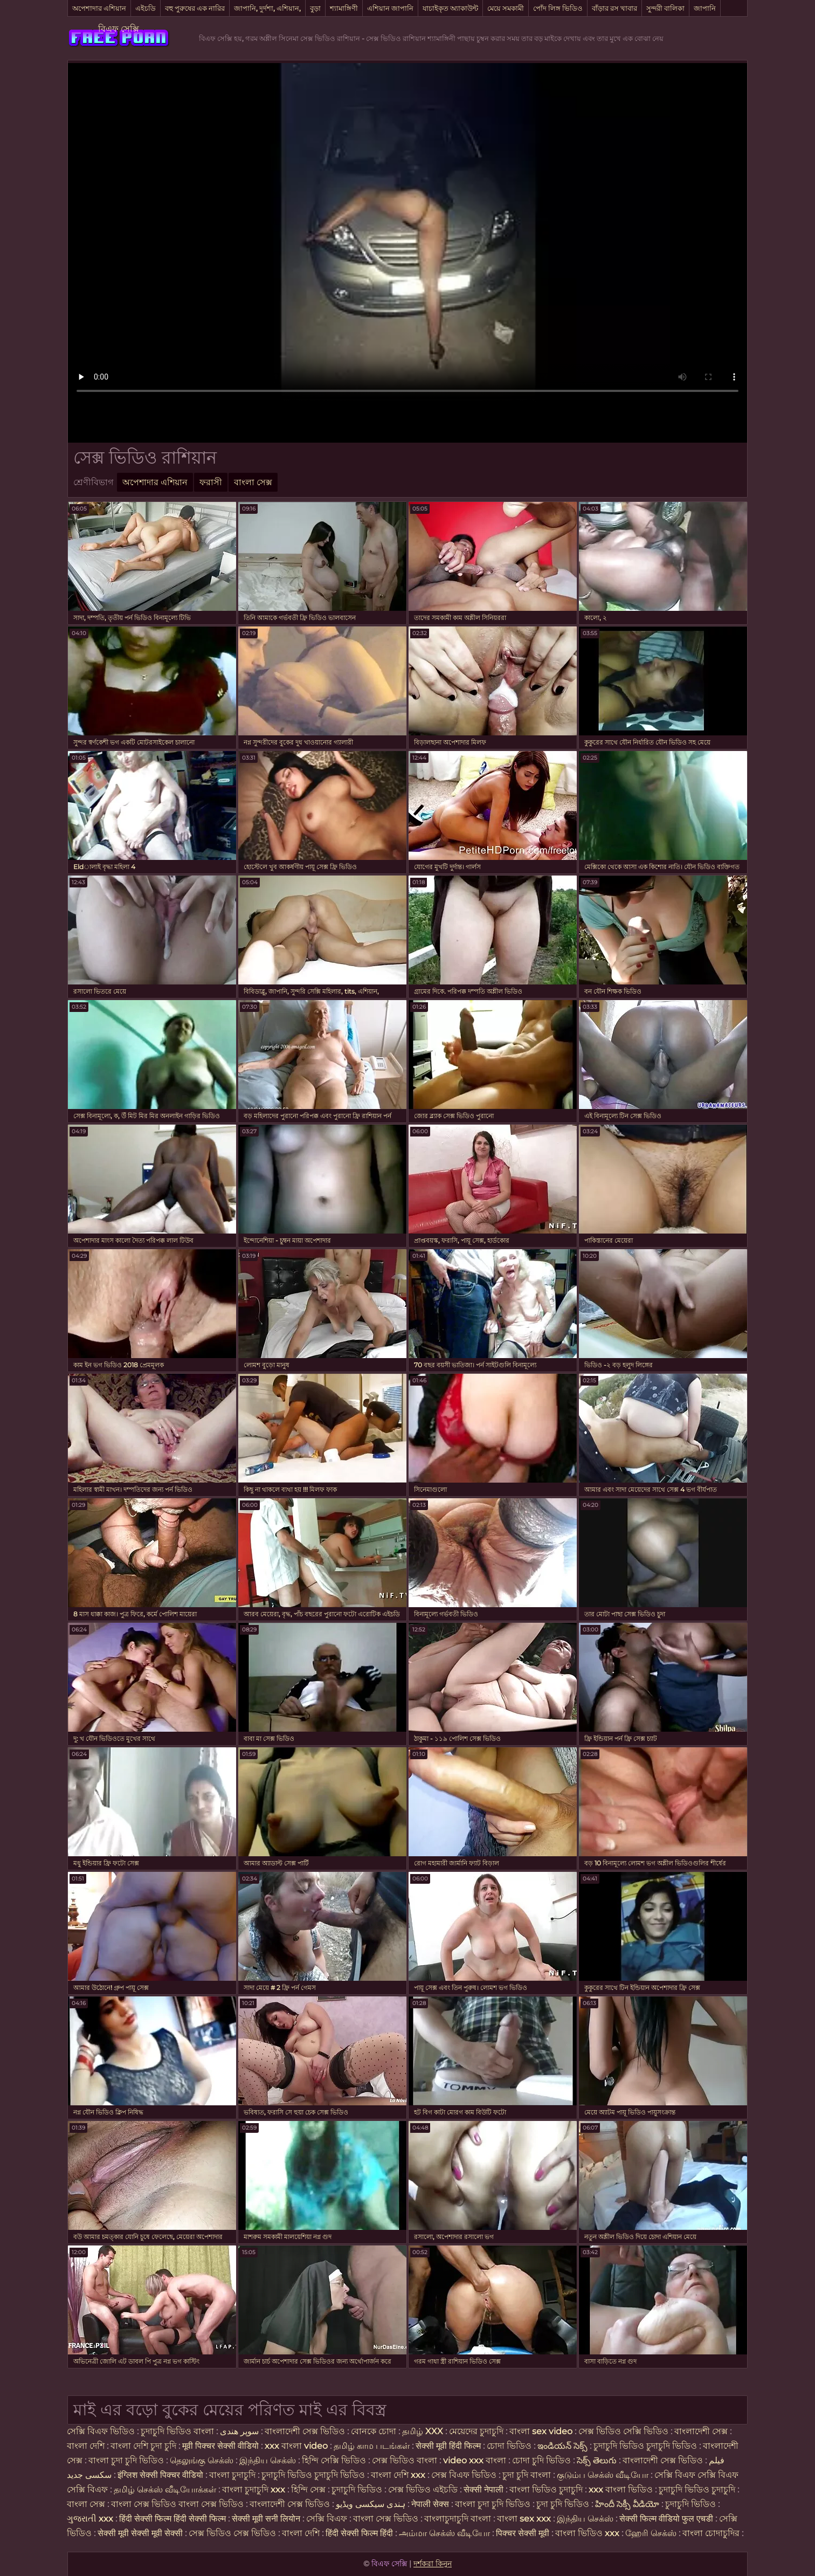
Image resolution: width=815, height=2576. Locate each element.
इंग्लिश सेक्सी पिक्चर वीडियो (160, 2475)
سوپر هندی (239, 2431)
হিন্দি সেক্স (309, 2489)
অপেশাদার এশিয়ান (99, 8)
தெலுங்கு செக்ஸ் (201, 2460)
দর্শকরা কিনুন (432, 2563)
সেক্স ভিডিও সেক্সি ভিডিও (623, 2431)
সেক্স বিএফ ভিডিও (465, 2475)
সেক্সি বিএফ (326, 2518)
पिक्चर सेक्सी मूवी (522, 2533)
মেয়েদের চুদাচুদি (477, 2431)
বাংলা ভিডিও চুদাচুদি (547, 2489)
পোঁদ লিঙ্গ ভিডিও (558, 8)
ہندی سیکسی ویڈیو (370, 2504)
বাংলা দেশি (86, 2446)
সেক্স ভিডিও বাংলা (404, 2460)
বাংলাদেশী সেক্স (701, 2431)
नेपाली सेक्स (430, 2504)
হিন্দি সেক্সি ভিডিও (334, 2460)
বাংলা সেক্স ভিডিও (386, 2518)
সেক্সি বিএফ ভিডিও (101, 2431)
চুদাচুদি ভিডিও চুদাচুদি (697, 2489)
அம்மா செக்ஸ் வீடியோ (444, 2533)
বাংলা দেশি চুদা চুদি (143, 2446)
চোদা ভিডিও (510, 2446)
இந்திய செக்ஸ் (267, 2460)
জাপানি (705, 8)
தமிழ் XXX (422, 2431)
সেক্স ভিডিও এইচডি (423, 2489)
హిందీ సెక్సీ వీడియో (627, 2504)
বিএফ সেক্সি (118, 29)
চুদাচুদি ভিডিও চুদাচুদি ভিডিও (645, 2446)
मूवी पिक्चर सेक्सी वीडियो (221, 2446)
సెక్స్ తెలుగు (597, 2460)
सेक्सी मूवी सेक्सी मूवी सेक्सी (140, 2533)
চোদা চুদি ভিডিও (541, 2460)
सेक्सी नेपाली (483, 2489)
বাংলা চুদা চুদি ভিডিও (127, 2460)
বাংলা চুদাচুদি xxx (254, 2489)
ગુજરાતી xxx (90, 2518)
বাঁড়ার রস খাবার (614, 8)
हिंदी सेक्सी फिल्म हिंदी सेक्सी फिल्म (173, 2518)
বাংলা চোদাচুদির (712, 2533)
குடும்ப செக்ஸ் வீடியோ (602, 2475)
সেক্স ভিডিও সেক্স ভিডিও (232, 2533)
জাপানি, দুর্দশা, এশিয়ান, (267, 8)
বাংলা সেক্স (253, 482)
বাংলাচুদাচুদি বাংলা (457, 2518)
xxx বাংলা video (297, 2446)
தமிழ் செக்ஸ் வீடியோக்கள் (165, 2489)
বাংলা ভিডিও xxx (588, 2533)
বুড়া (315, 8)
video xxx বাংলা (475, 2460)
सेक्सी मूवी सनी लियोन (266, 2518)
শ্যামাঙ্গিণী (344, 8)
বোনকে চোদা (373, 2431)
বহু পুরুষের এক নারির (195, 8)
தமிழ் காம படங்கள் (372, 2446)
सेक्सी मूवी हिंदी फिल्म (448, 2446)
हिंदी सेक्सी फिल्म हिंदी (360, 2533)
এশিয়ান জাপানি (390, 8)
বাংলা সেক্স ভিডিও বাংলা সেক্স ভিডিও (178, 2504)
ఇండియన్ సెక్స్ (562, 2446)
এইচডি (145, 8)
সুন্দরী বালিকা (665, 8)
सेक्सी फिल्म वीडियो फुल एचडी (666, 2518)
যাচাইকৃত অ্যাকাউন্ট (450, 8)
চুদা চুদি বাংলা (527, 2475)
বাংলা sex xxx (525, 2518)
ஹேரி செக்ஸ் (652, 2533)
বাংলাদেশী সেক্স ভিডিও (305, 2431)
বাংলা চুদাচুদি (233, 2475)
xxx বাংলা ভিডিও (621, 2489)
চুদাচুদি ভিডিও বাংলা (177, 2431)
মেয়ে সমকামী (505, 8)
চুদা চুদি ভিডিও (562, 2504)
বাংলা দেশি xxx (399, 2475)
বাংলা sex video (542, 2431)
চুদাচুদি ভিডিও (357, 2489)
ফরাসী (210, 482)
